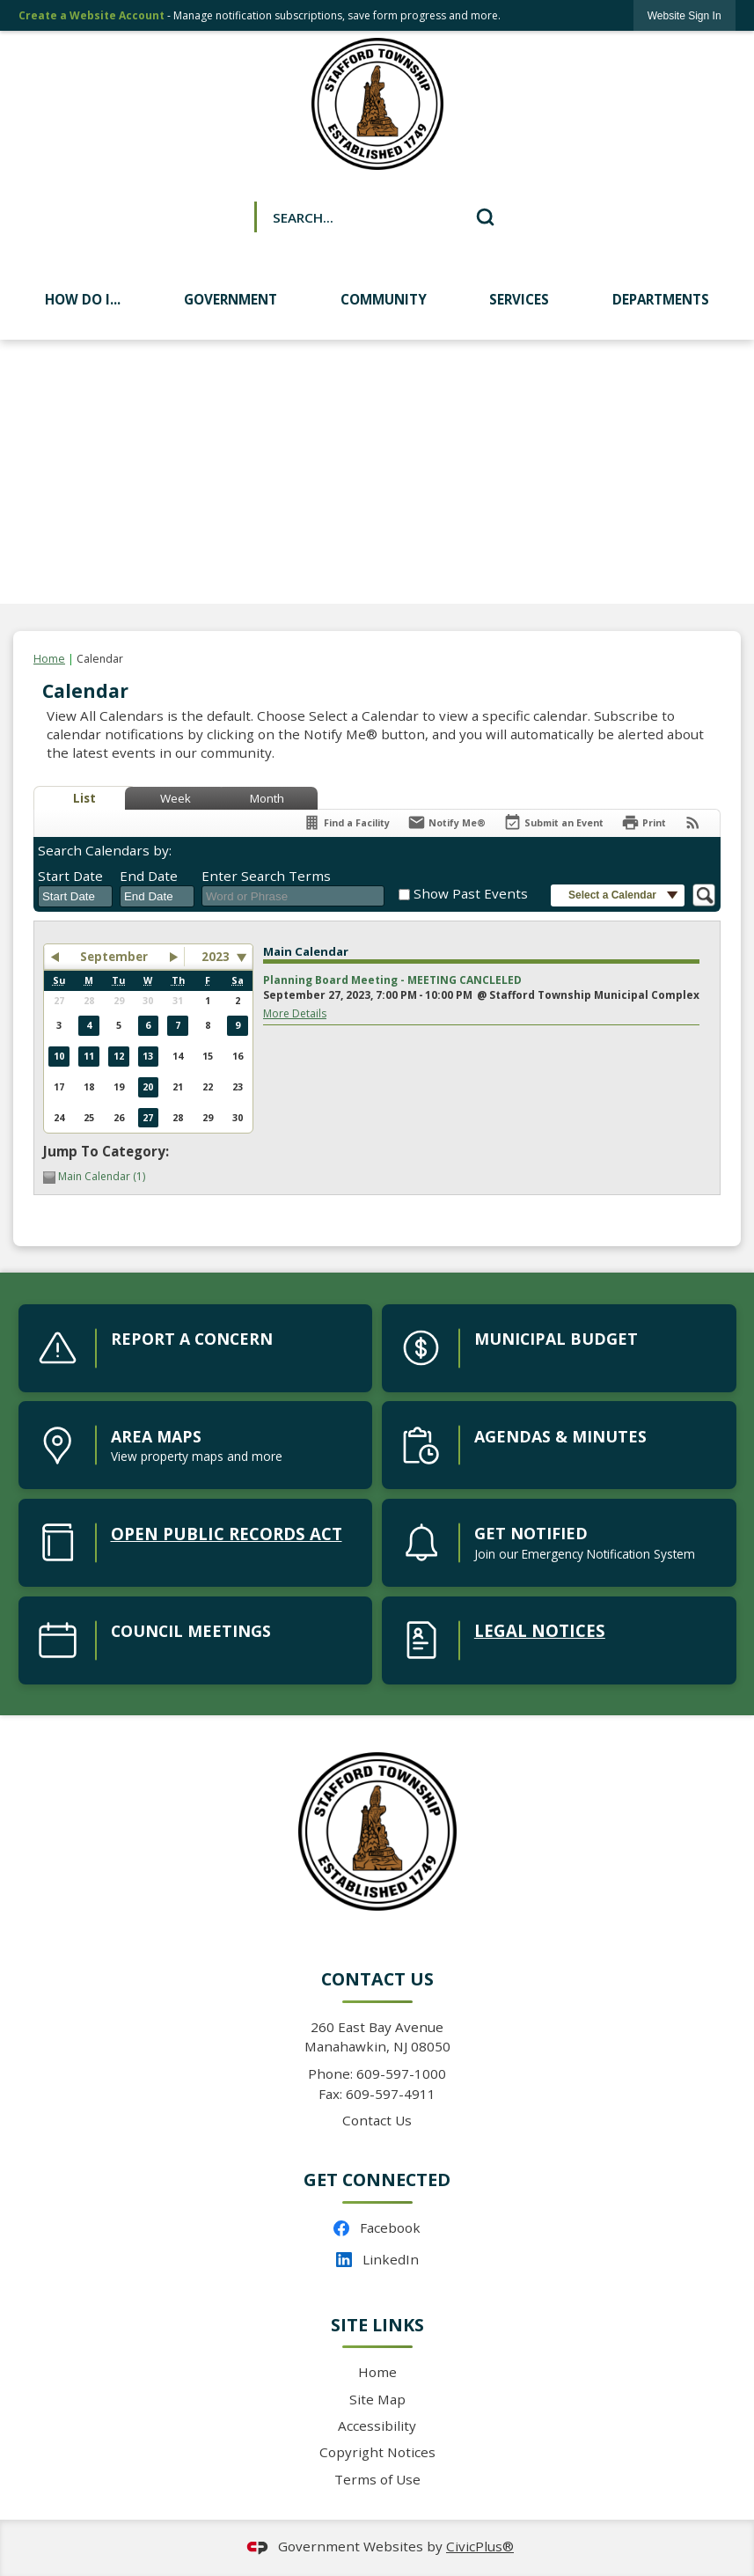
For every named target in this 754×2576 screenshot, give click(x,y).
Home (49, 658)
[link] (684, 15)
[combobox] (75, 896)
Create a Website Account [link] (91, 15)
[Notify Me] (446, 822)
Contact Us (377, 2120)
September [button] (114, 957)
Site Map (377, 2399)
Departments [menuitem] (660, 299)
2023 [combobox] (215, 957)
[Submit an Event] (553, 823)
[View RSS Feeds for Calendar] (693, 822)
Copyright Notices (377, 2452)
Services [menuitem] (519, 299)
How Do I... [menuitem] (83, 299)
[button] (485, 217)
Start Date (70, 875)
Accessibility (377, 2425)
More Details (294, 1013)
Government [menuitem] (230, 299)
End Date (149, 875)
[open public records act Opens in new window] (195, 1543)
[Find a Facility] (346, 822)
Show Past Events (471, 893)
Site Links (377, 2325)
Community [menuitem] (383, 299)
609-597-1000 (401, 2073)
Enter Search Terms (266, 875)
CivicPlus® (480, 2546)
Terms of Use (377, 2479)
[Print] (643, 822)
